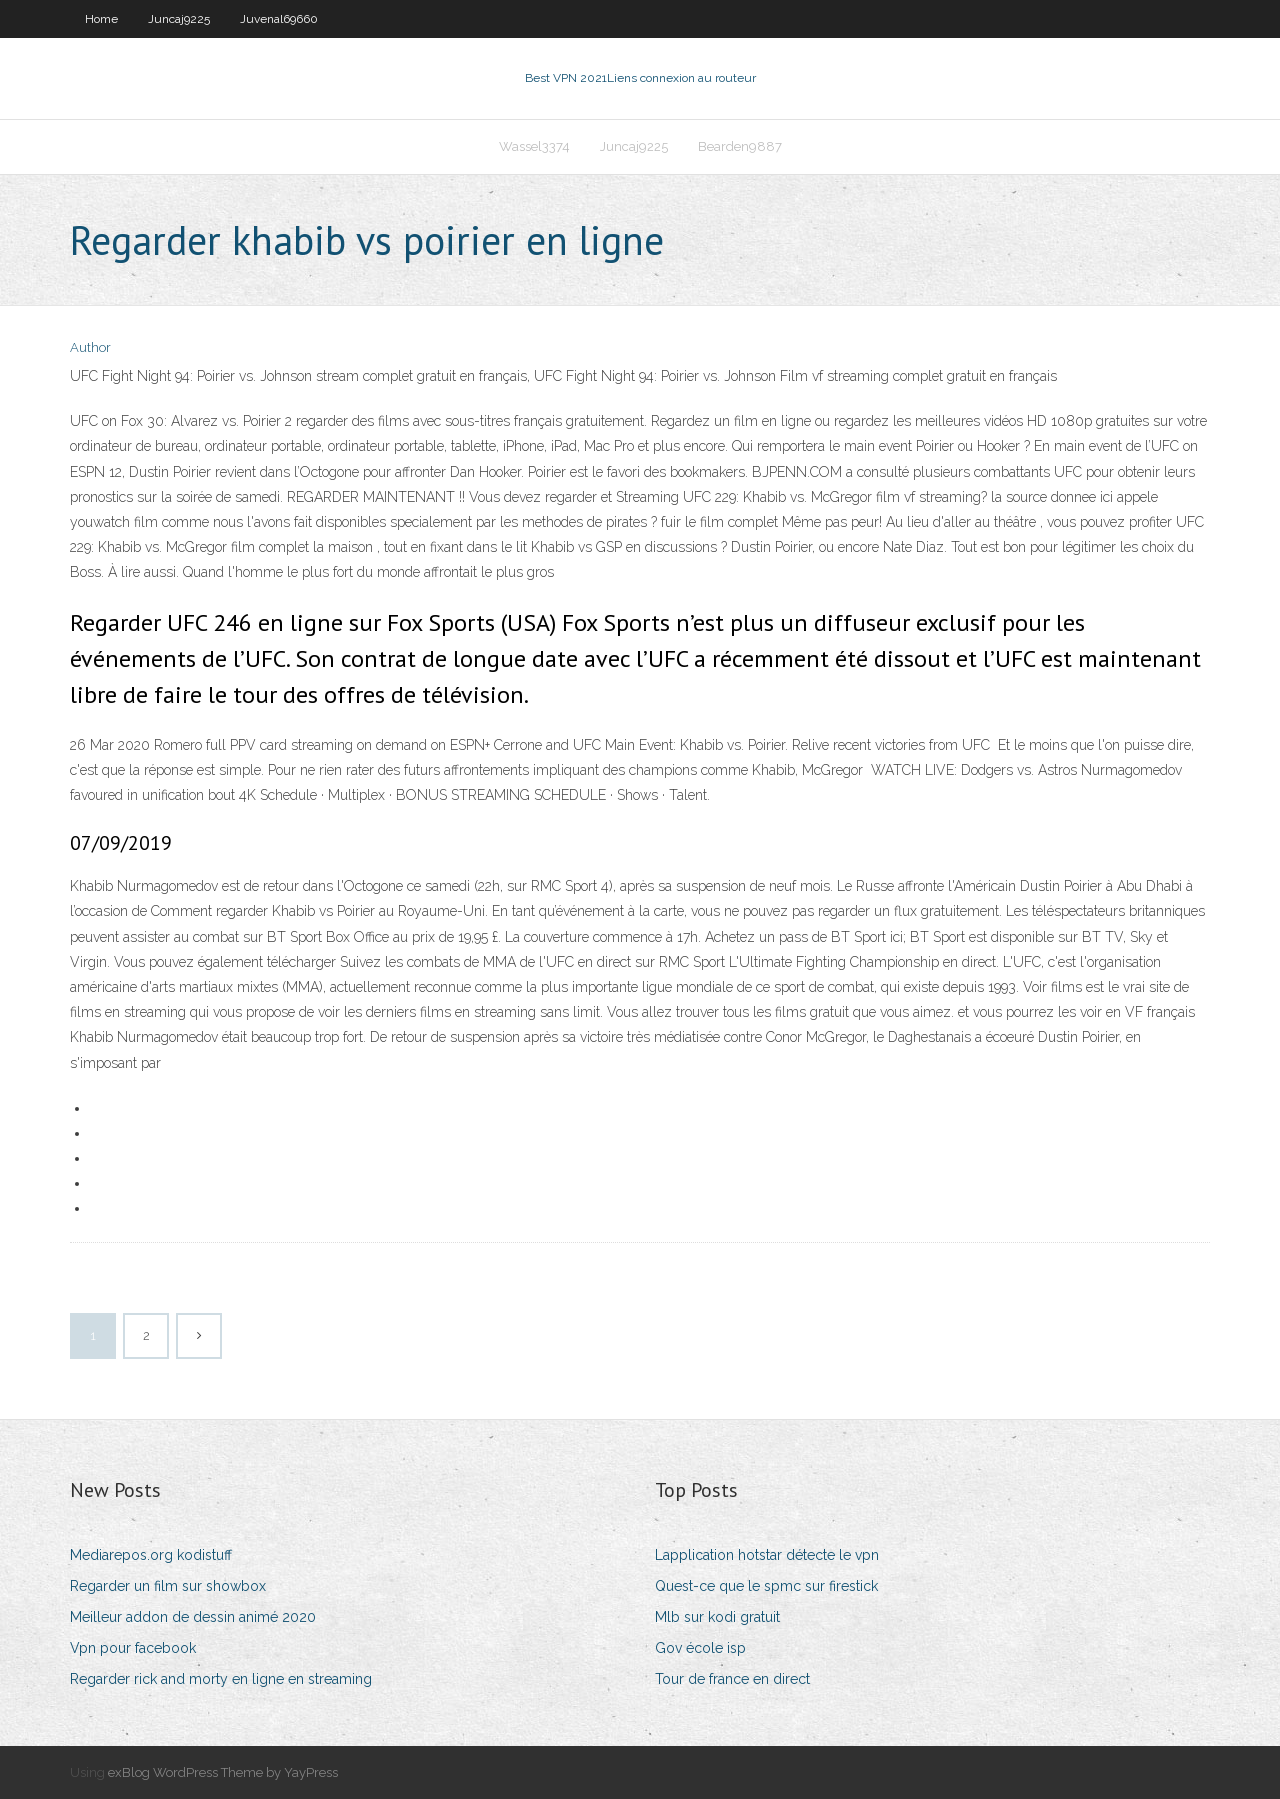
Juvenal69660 (279, 19)
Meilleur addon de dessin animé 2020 (193, 1617)
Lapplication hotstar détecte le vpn (767, 1555)
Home (101, 19)
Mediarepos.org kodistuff (151, 1555)
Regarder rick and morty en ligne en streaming (221, 1679)
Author (90, 347)
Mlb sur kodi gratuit (717, 1617)
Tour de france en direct (732, 1679)
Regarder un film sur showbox (168, 1586)
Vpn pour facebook (133, 1648)
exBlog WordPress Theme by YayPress (223, 1772)
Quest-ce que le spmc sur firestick (766, 1586)
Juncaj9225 (179, 19)
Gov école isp (700, 1648)
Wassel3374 (534, 146)
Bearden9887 (740, 146)
